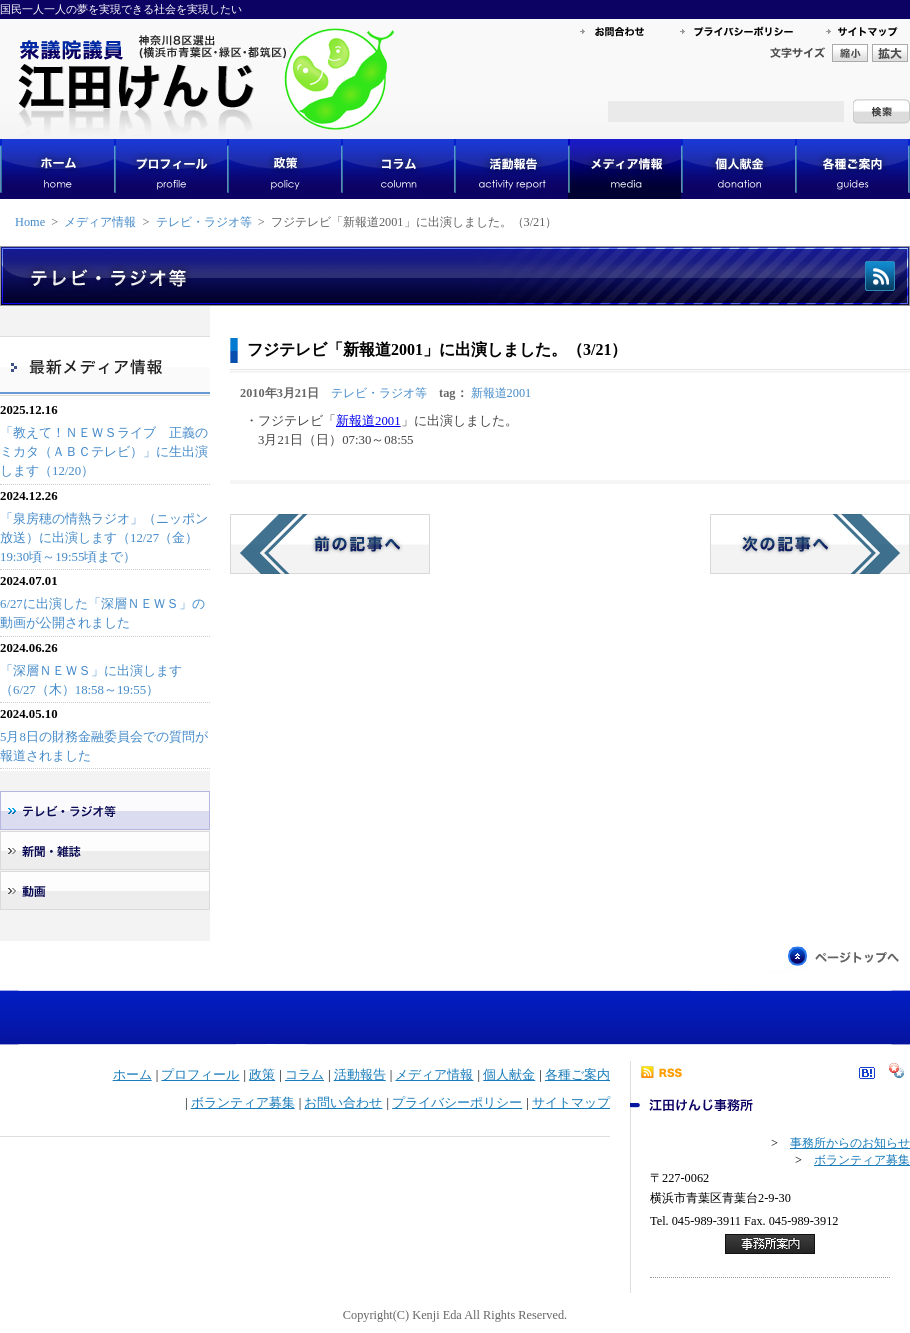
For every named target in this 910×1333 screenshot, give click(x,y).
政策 (262, 1075)
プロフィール (200, 1075)
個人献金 (509, 1075)
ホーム (132, 1075)
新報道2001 (501, 393)
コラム (304, 1075)
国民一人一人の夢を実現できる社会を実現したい (121, 9)
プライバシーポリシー (457, 1103)
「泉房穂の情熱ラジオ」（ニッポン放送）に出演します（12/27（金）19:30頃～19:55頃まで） (104, 538)
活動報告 (360, 1075)
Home (30, 222)
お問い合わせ (343, 1103)
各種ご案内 (577, 1075)
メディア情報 (100, 222)
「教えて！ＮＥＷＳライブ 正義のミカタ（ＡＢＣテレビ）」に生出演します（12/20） (104, 452)
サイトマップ (571, 1103)
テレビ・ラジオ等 (204, 222)
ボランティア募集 (243, 1103)
